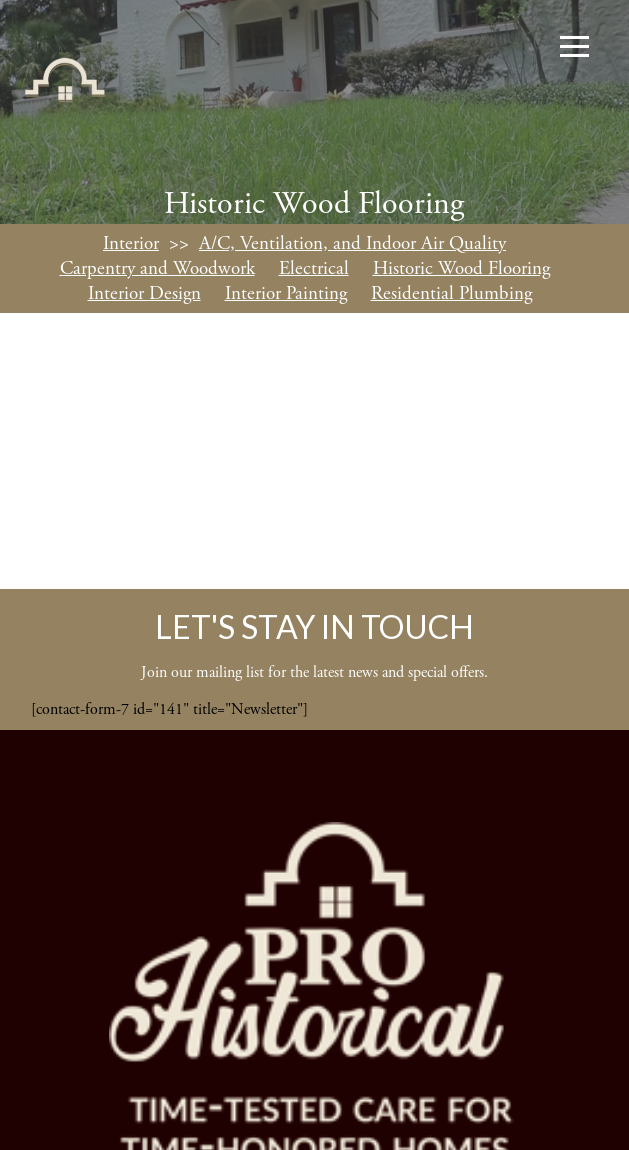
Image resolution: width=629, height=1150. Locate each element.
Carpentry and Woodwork (157, 269)
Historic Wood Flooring (461, 269)
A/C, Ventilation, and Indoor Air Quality (352, 244)
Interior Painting (286, 294)
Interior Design (144, 294)
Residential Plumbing (451, 294)
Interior (131, 244)
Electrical (314, 269)
